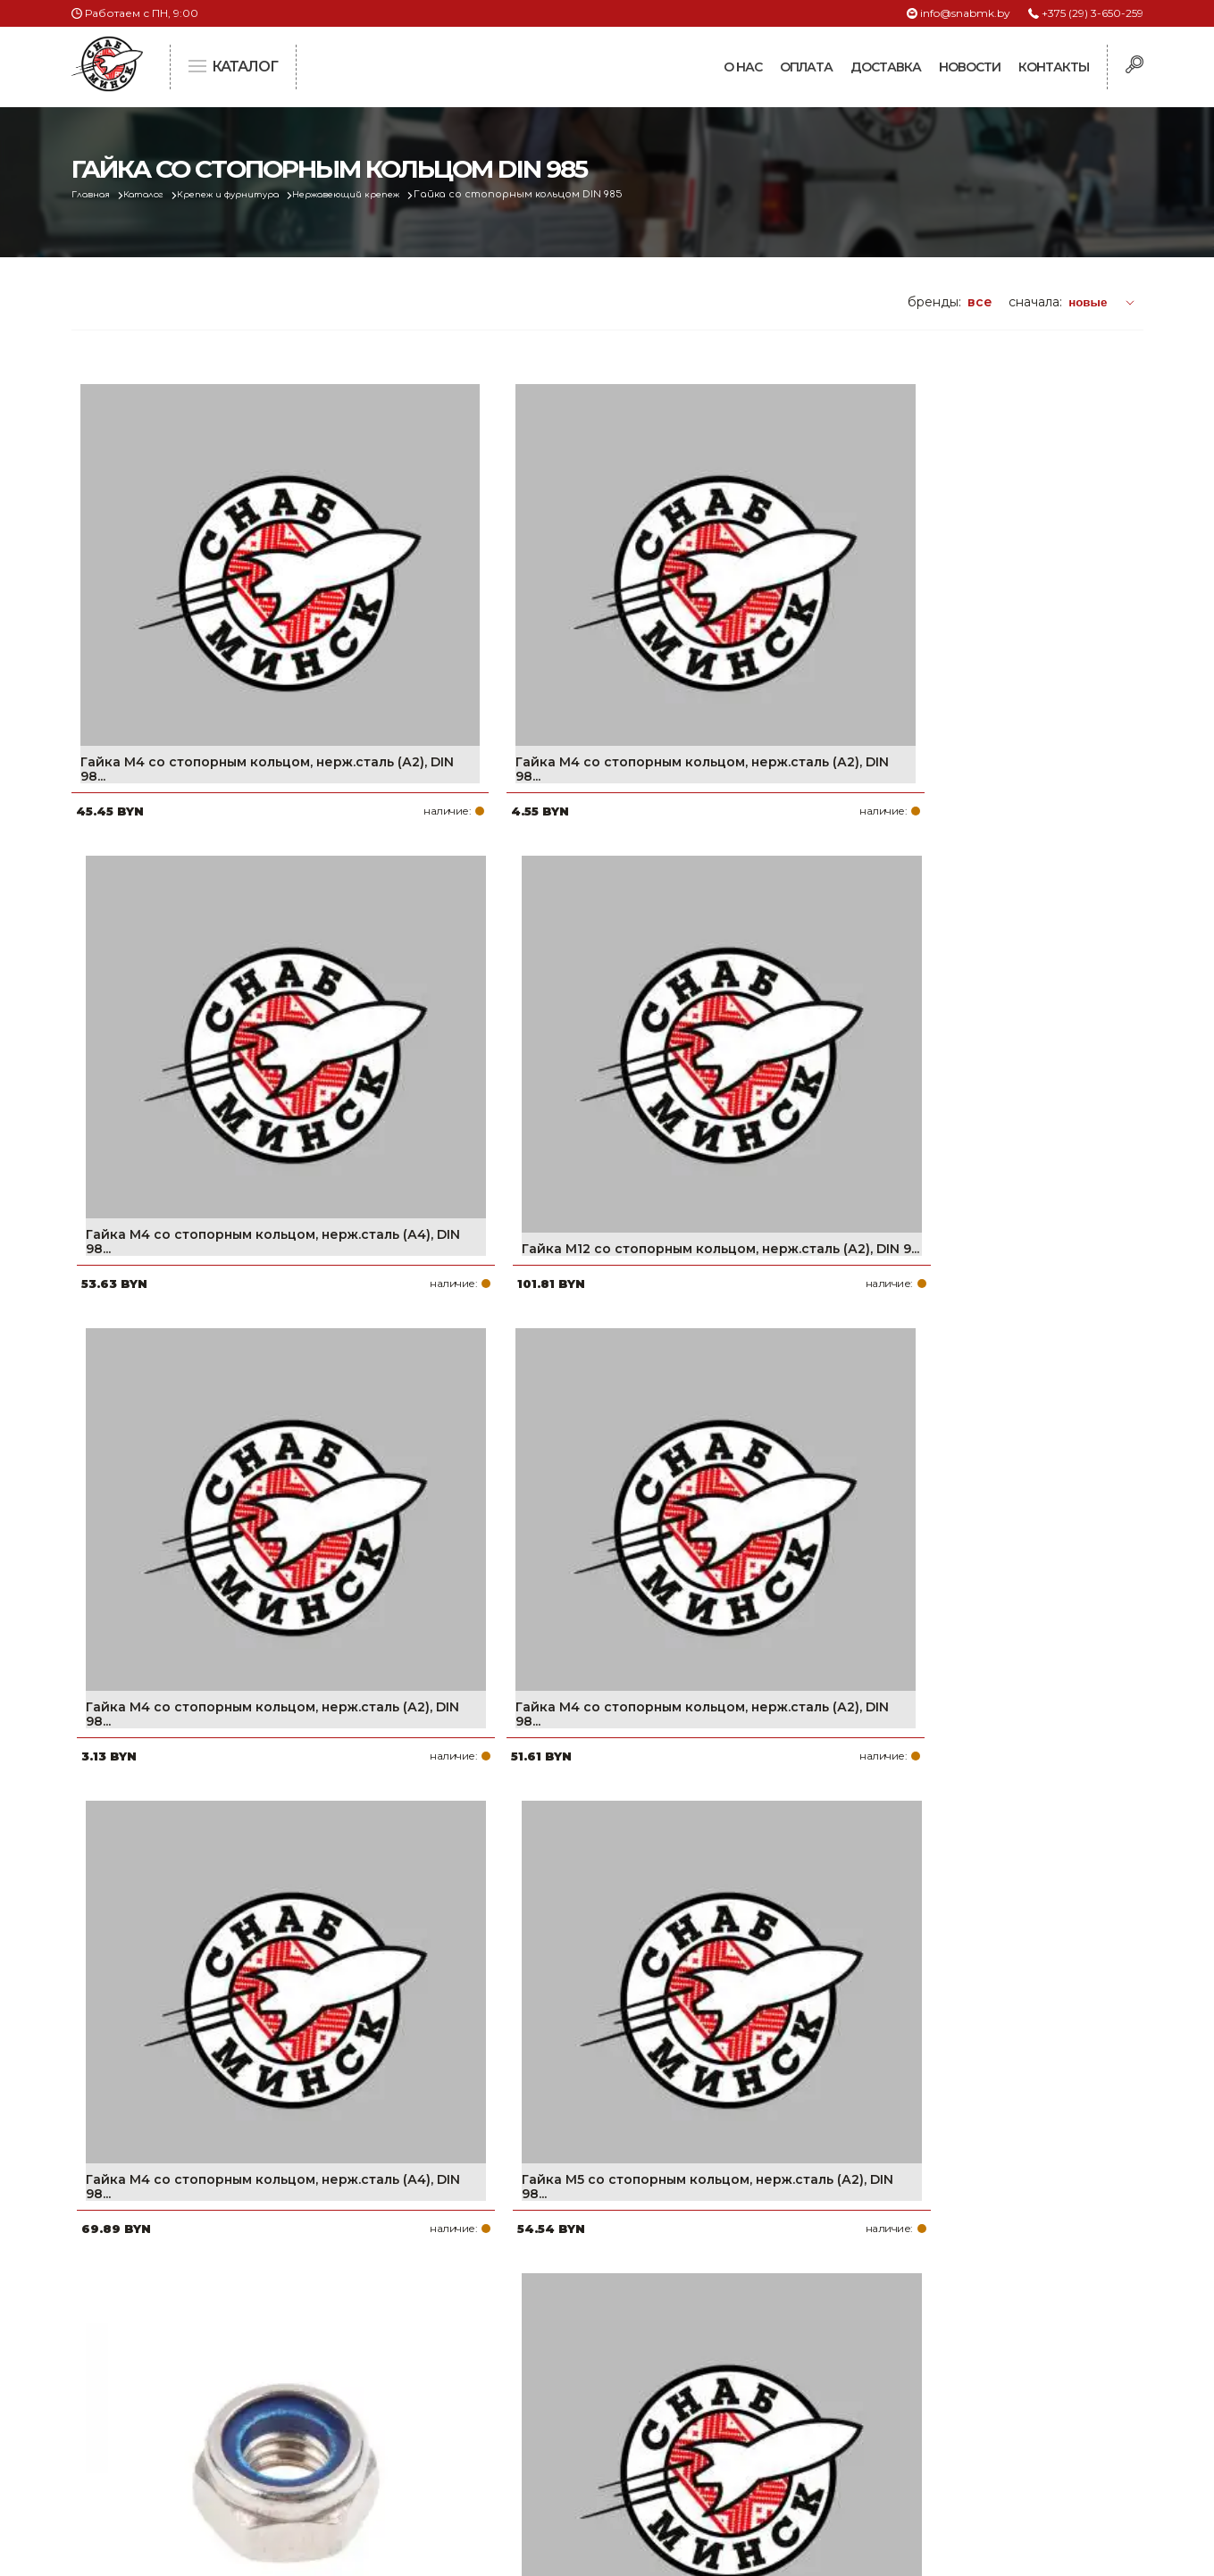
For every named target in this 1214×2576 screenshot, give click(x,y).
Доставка (885, 67)
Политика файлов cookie (147, 2435)
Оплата (806, 67)
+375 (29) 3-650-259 (1092, 13)
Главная (95, 194)
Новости (970, 67)
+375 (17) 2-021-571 (901, 2345)
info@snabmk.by (965, 13)
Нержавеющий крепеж (393, 194)
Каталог (157, 194)
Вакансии (503, 2459)
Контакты (1053, 67)
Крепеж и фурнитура (257, 194)
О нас (743, 67)
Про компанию (521, 2316)
